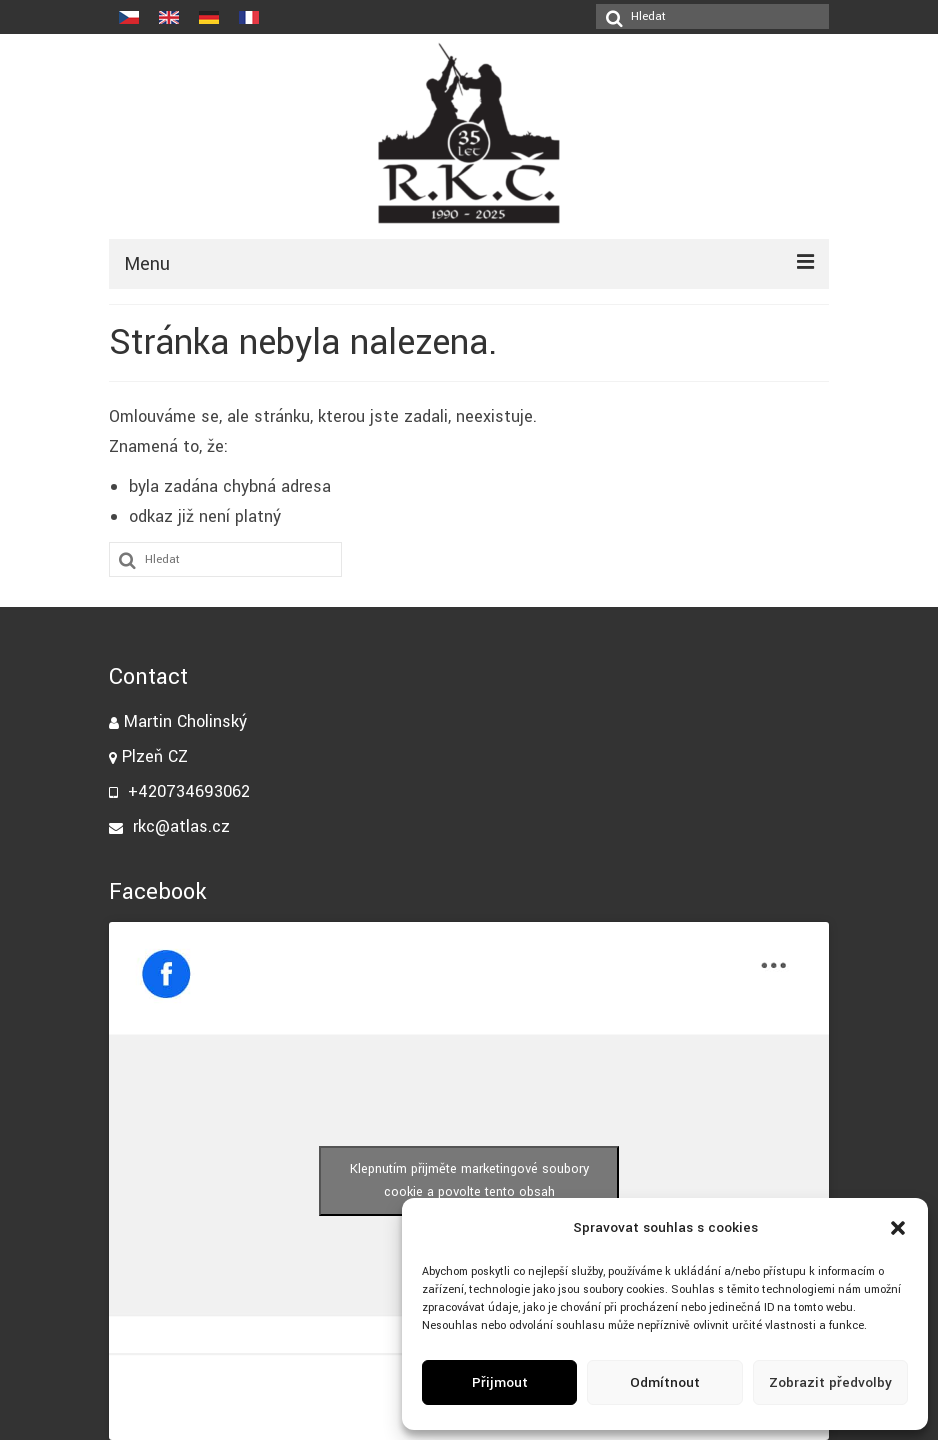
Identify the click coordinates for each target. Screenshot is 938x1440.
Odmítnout (665, 1382)
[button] (898, 1228)
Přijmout (500, 1382)
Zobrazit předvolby (830, 1382)
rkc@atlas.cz (169, 826)
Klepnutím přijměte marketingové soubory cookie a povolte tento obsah (469, 1180)
